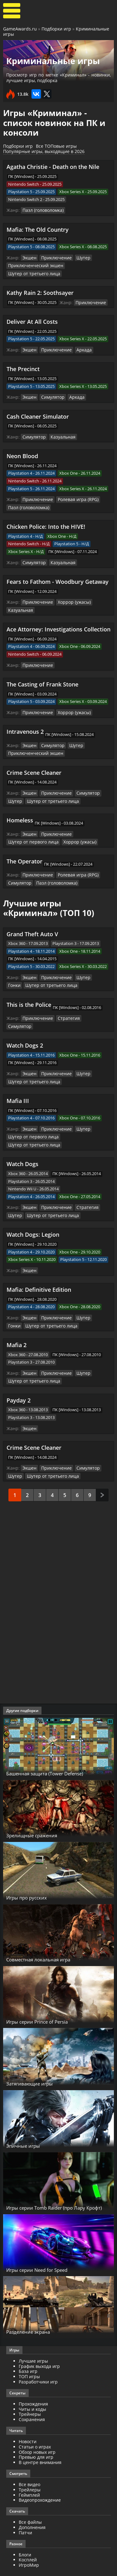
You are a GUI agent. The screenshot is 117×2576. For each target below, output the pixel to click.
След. (102, 1466)
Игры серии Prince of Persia (46, 1993)
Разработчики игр (38, 2353)
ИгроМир (29, 2536)
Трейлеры (30, 2461)
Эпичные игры (28, 2117)
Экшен (29, 257)
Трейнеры (30, 2386)
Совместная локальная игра (48, 1931)
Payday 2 (19, 1372)
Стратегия (64, 1010)
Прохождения (33, 2375)
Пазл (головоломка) (41, 210)
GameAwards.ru (20, 29)
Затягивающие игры (37, 2055)
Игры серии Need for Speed (46, 2241)
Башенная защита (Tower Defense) (57, 1744)
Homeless (20, 814)
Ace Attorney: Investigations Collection (58, 625)
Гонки (96, 970)
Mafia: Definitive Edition (39, 1263)
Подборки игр (56, 29)
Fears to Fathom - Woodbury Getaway (58, 578)
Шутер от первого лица (31, 835)
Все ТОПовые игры (56, 146)
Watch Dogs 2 (25, 1029)
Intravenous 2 (25, 727)
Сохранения (32, 2391)
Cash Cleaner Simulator (38, 414)
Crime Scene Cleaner (34, 767)
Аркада (79, 348)
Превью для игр (36, 2429)
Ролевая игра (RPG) (73, 497)
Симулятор (51, 395)
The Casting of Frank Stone (42, 680)
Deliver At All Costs (32, 320)
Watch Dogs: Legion (33, 1208)
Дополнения (32, 2499)
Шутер (78, 257)
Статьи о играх (35, 2418)
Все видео (29, 2456)
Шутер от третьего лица (31, 272)
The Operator (24, 854)
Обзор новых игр (37, 2423)
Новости (28, 2413)
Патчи (25, 2504)
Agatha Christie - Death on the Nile (53, 166)
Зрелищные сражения (39, 1807)
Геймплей (29, 2466)
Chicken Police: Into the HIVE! (46, 523)
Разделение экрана (35, 2303)
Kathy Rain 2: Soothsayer (40, 291)
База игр (28, 2343)
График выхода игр (39, 2338)
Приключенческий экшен (33, 264)
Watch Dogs (22, 1138)
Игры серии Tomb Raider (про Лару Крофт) (57, 2176)
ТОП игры (29, 2348)
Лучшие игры (33, 2332)
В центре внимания (40, 2434)
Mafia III (18, 1084)
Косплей (28, 2531)
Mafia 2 (17, 1318)
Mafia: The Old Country (38, 229)
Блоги (25, 2526)
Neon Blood (22, 453)
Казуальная (60, 434)
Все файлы (30, 2493)
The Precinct (23, 367)
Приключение (54, 257)
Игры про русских (32, 1868)
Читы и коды (32, 2380)
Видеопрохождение (40, 2472)
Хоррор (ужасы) (70, 598)
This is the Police (29, 996)
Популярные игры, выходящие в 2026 (44, 151)
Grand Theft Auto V (32, 926)
